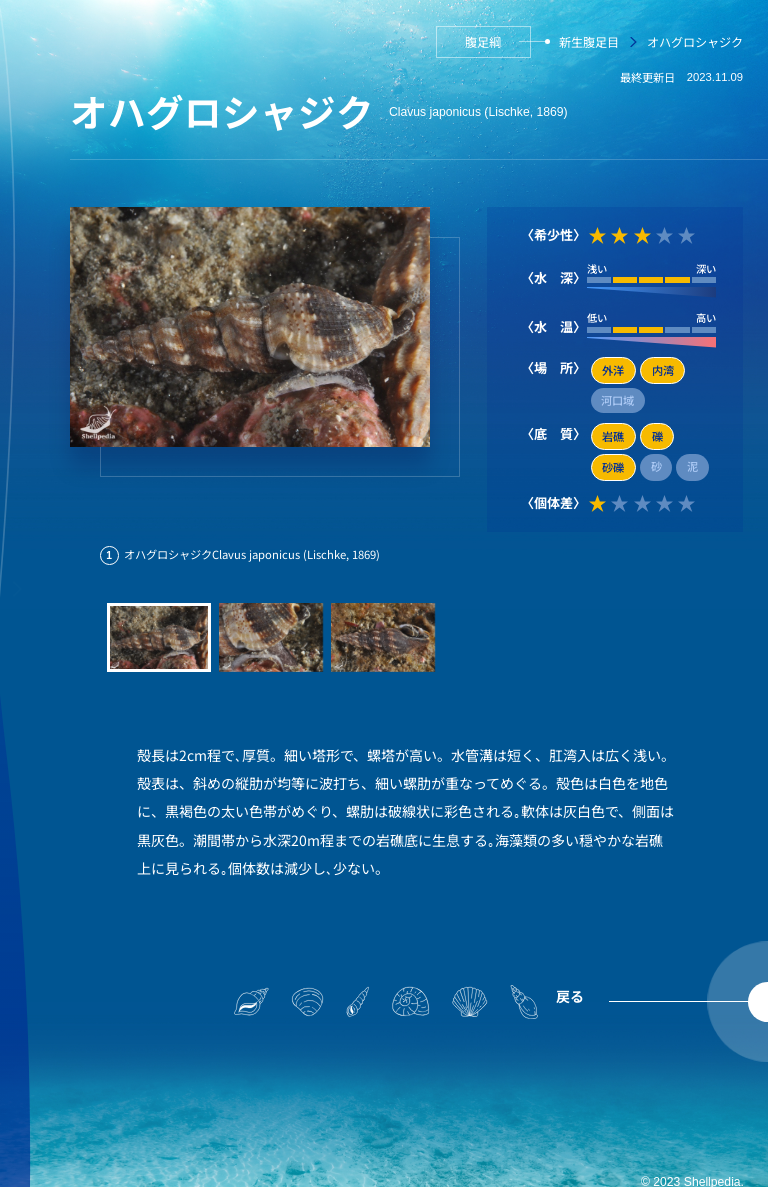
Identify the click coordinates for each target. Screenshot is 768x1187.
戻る (570, 996)
